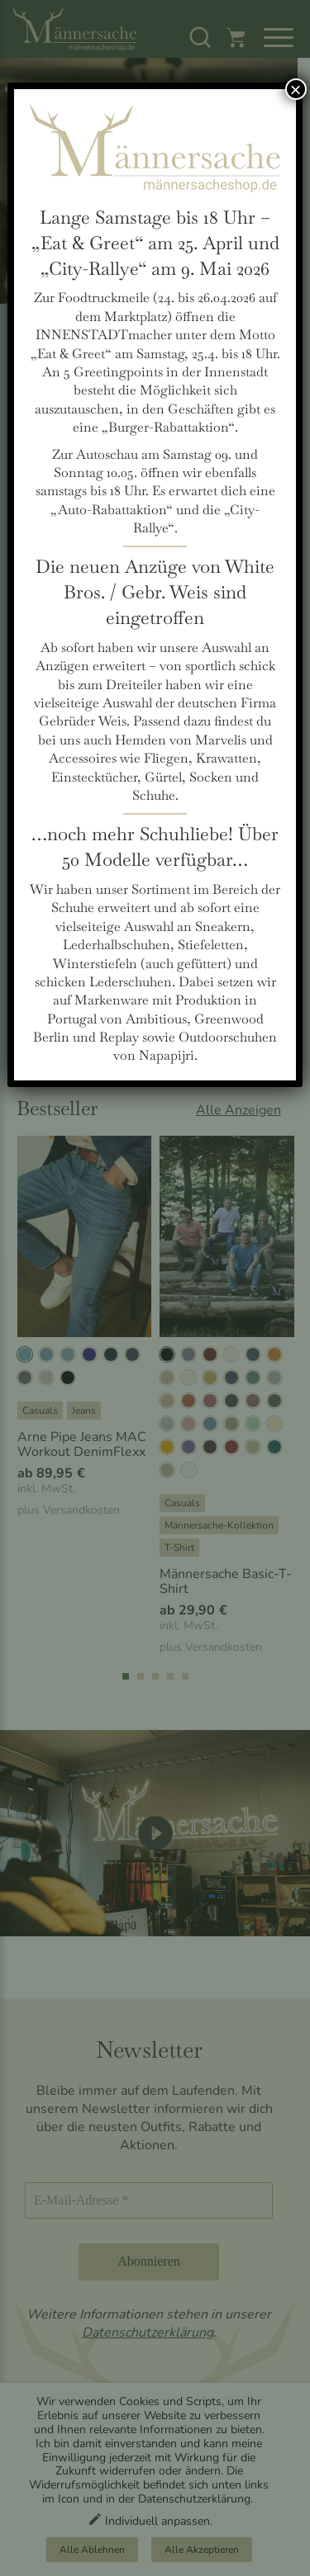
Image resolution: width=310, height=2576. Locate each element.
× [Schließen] (296, 89)
